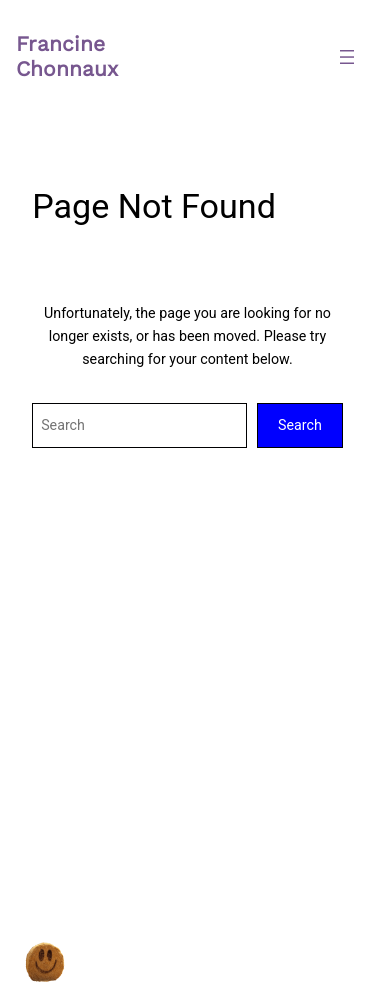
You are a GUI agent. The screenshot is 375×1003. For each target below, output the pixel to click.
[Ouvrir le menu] (347, 57)
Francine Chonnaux (67, 56)
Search (300, 425)
